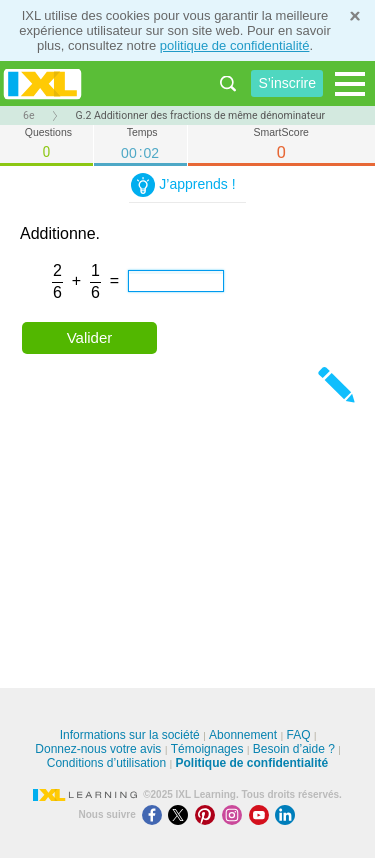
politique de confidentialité (235, 45)
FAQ (298, 735)
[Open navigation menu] (350, 84)
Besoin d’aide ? (294, 749)
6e (28, 115)
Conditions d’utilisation (106, 763)
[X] (181, 814)
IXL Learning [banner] (42, 83)
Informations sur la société (130, 735)
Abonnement (243, 735)
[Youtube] (262, 814)
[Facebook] (155, 814)
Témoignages (207, 749)
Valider (90, 337)
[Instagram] (235, 814)
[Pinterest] (208, 814)
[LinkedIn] (287, 814)
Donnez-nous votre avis (98, 749)
